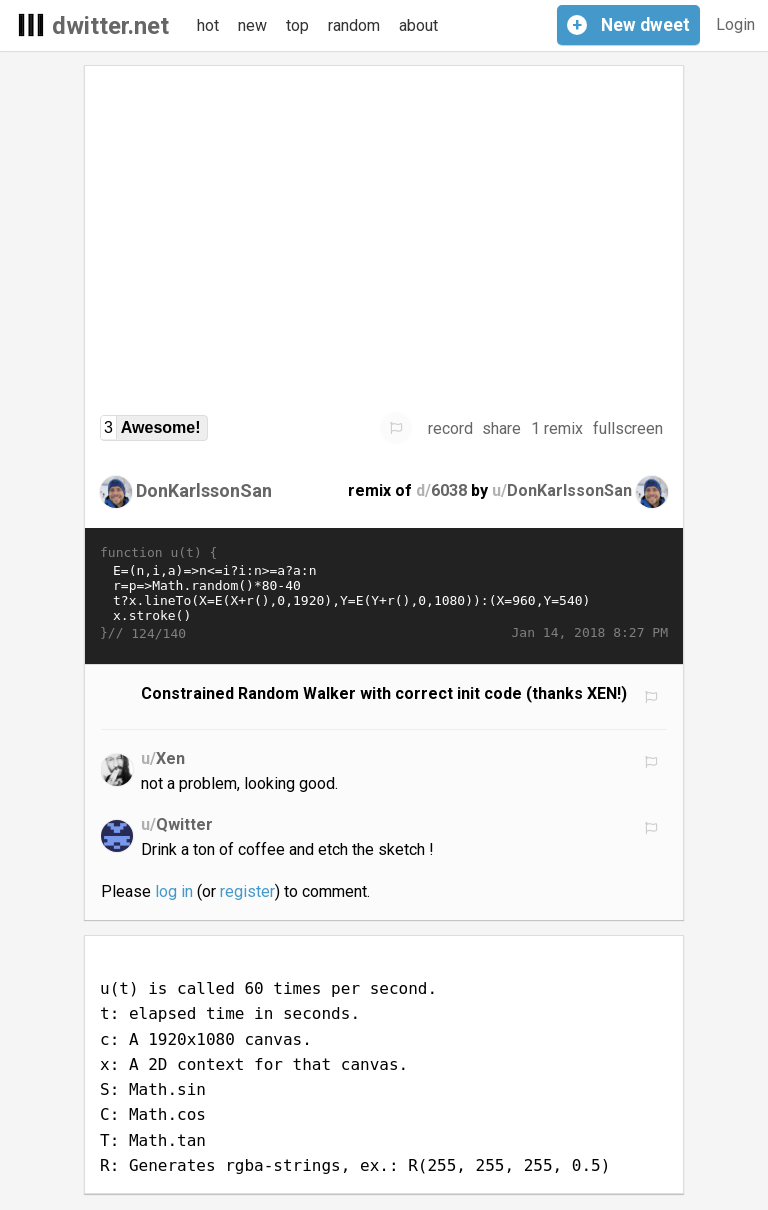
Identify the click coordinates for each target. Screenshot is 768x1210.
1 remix (557, 428)
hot (208, 25)
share (501, 428)
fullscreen (628, 428)
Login (735, 24)
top (297, 25)
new (252, 25)
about (418, 25)
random (354, 25)
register (247, 891)
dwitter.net (110, 26)
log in (174, 891)
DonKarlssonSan (204, 490)
